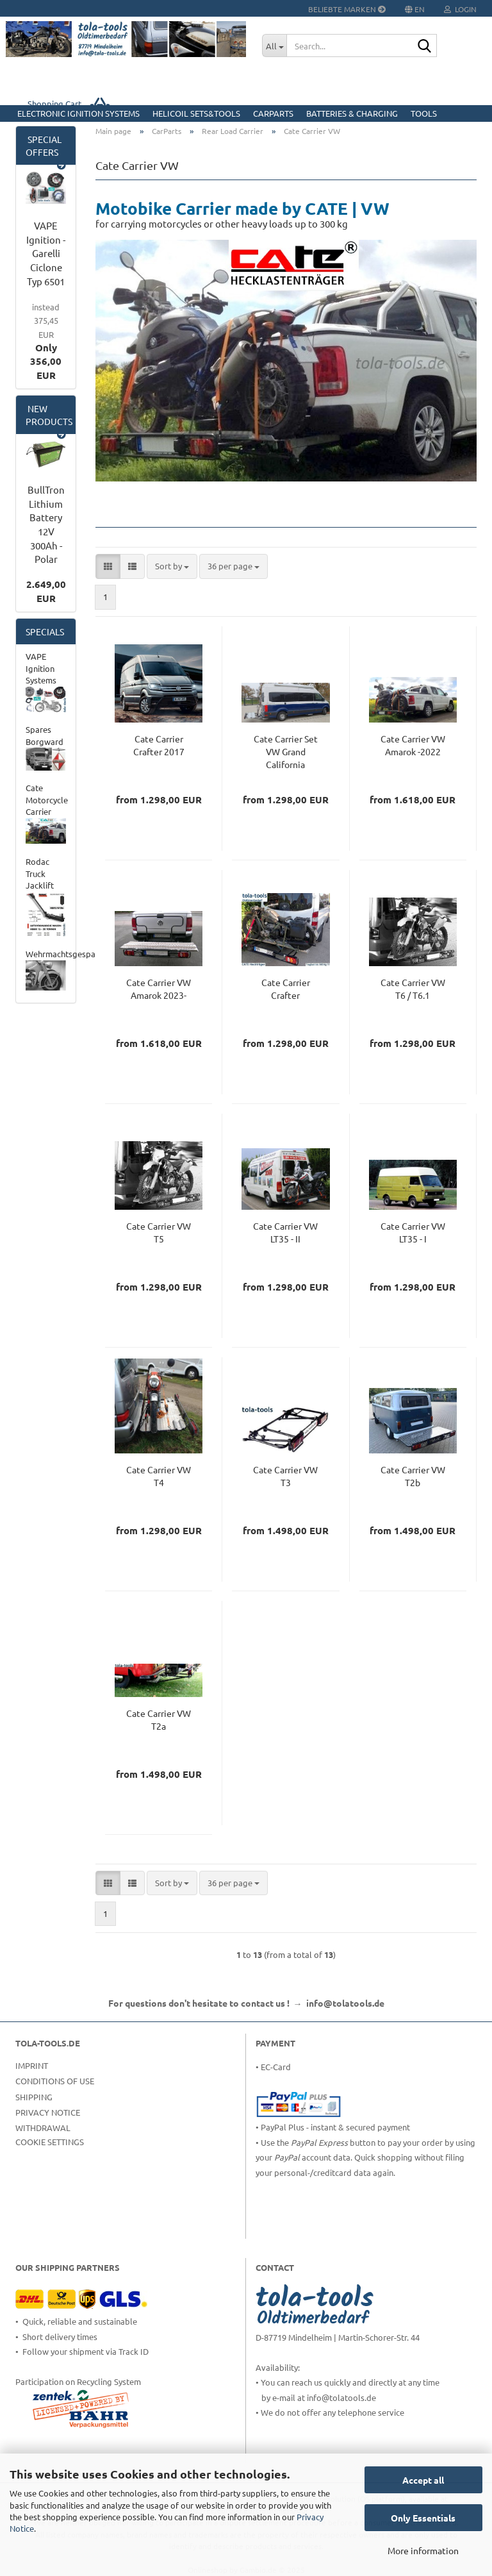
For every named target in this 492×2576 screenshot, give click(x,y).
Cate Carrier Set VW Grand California (286, 751)
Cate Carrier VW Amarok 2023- (158, 988)
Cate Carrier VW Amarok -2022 (413, 745)
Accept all (423, 2480)
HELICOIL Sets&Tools (196, 113)
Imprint (31, 2065)
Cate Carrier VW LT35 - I (413, 1232)
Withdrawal (42, 2127)
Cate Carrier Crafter (285, 988)
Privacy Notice (47, 2112)
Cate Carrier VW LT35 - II (285, 1232)
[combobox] (172, 566)
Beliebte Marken (347, 9)
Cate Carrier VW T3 (285, 1476)
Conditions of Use (54, 2080)
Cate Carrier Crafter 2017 (158, 745)
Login (460, 9)
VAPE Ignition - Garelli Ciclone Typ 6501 (45, 253)
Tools (424, 113)
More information (423, 2550)
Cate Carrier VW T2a (158, 1719)
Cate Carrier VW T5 (158, 1232)
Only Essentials (423, 2517)
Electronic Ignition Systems (78, 113)
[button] (107, 566)
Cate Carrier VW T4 (158, 1476)
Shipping (34, 2096)
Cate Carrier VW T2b (413, 1476)
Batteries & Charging (352, 113)
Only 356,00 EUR (46, 341)
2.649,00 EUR (46, 591)
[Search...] (274, 45)
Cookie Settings (49, 2141)
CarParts (273, 113)
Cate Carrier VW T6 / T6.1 (413, 988)
